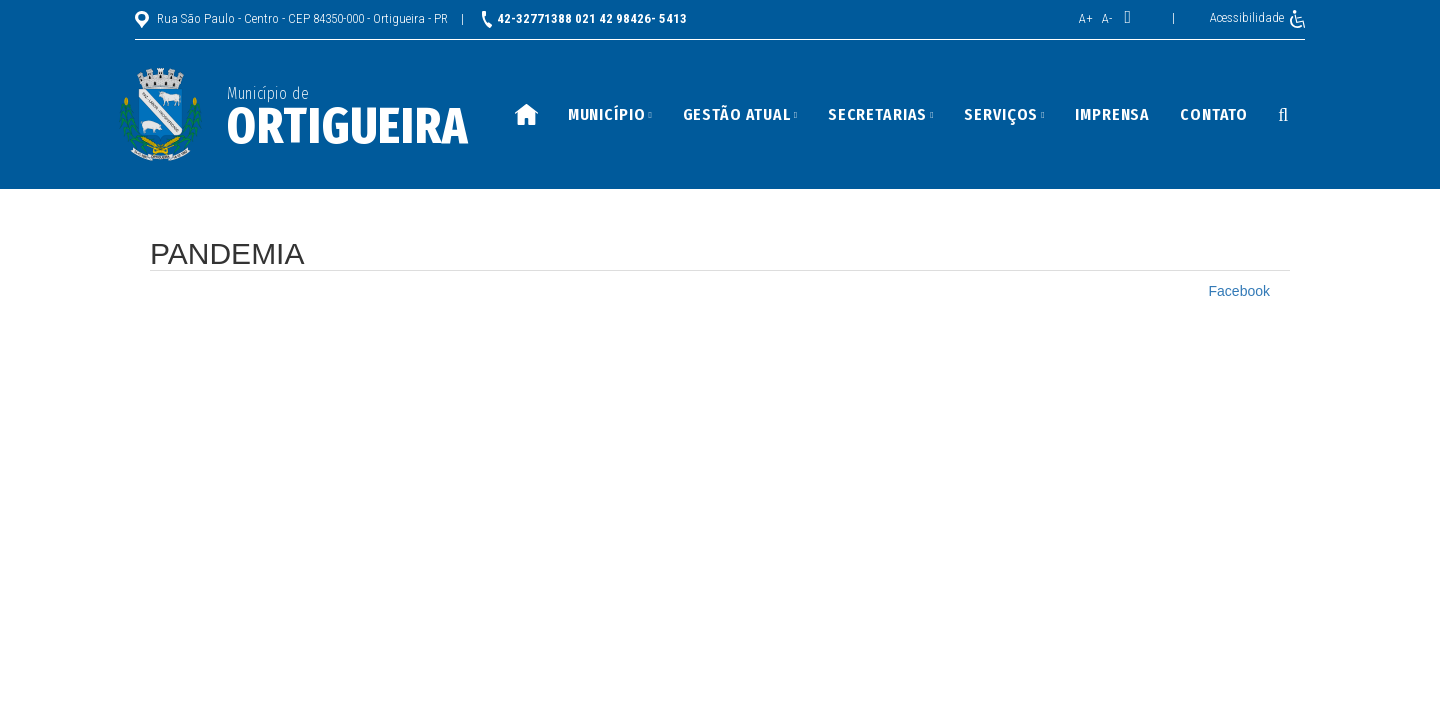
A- (1107, 18)
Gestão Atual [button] (740, 114)
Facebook (1239, 291)
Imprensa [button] (1112, 114)
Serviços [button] (1004, 114)
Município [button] (610, 114)
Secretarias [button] (881, 114)
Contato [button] (1214, 114)
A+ (1086, 18)
